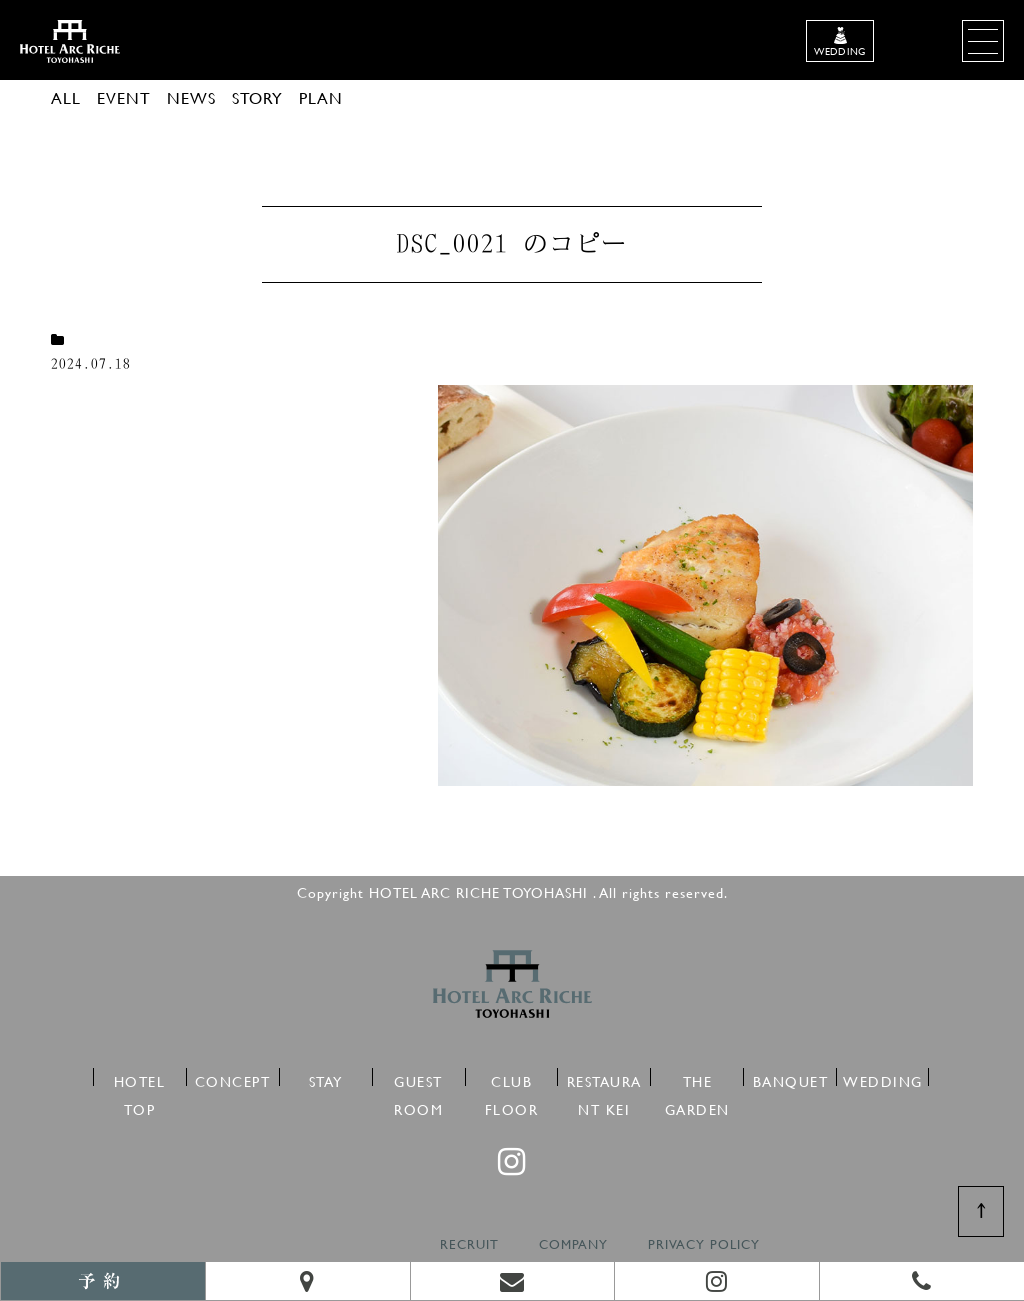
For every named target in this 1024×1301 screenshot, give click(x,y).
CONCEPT (233, 1078)
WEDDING (883, 1078)
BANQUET (791, 1078)
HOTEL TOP (140, 1078)
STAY (326, 1078)
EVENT (124, 97)
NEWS (191, 97)
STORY (257, 97)
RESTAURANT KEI (604, 1078)
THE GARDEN (697, 1078)
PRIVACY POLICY (704, 1244)
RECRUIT (469, 1244)
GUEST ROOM (418, 1078)
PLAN (321, 97)
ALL (66, 97)
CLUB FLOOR (512, 1078)
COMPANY (573, 1244)
